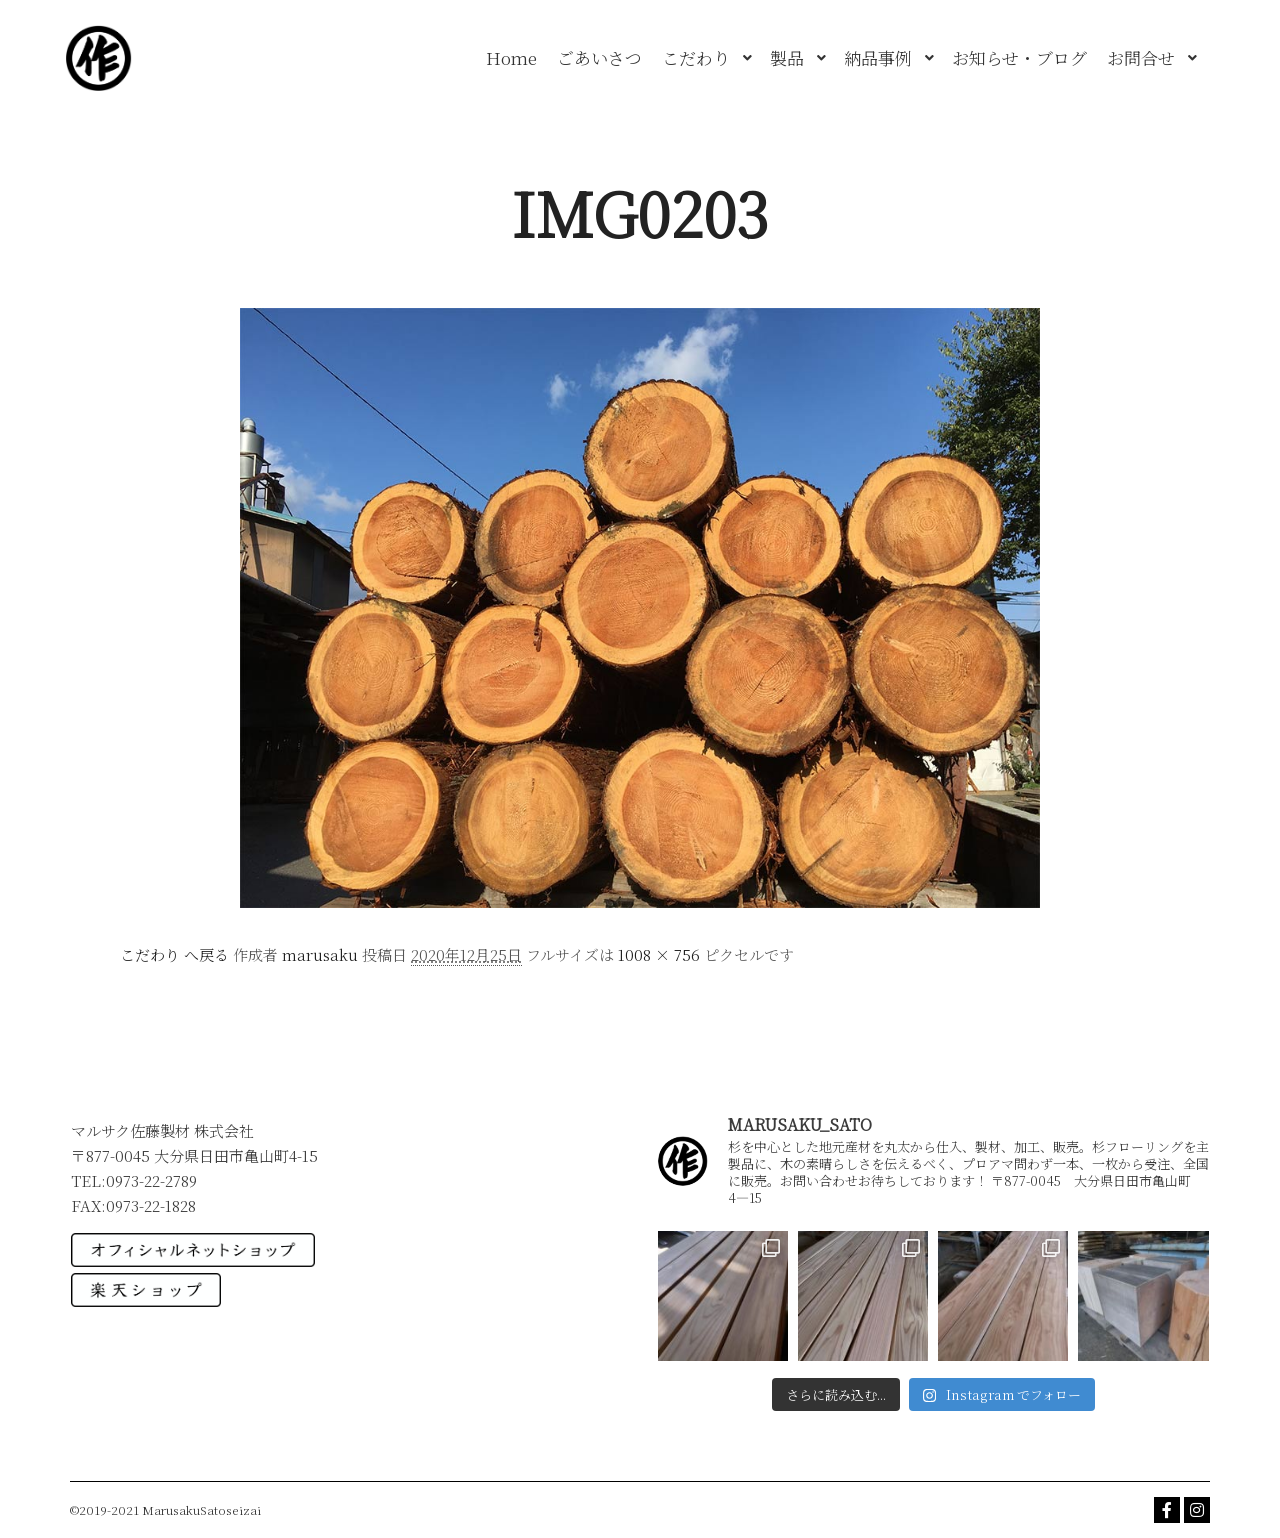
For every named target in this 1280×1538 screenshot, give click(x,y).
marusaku (320, 954)
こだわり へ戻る (174, 954)
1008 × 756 (659, 954)
